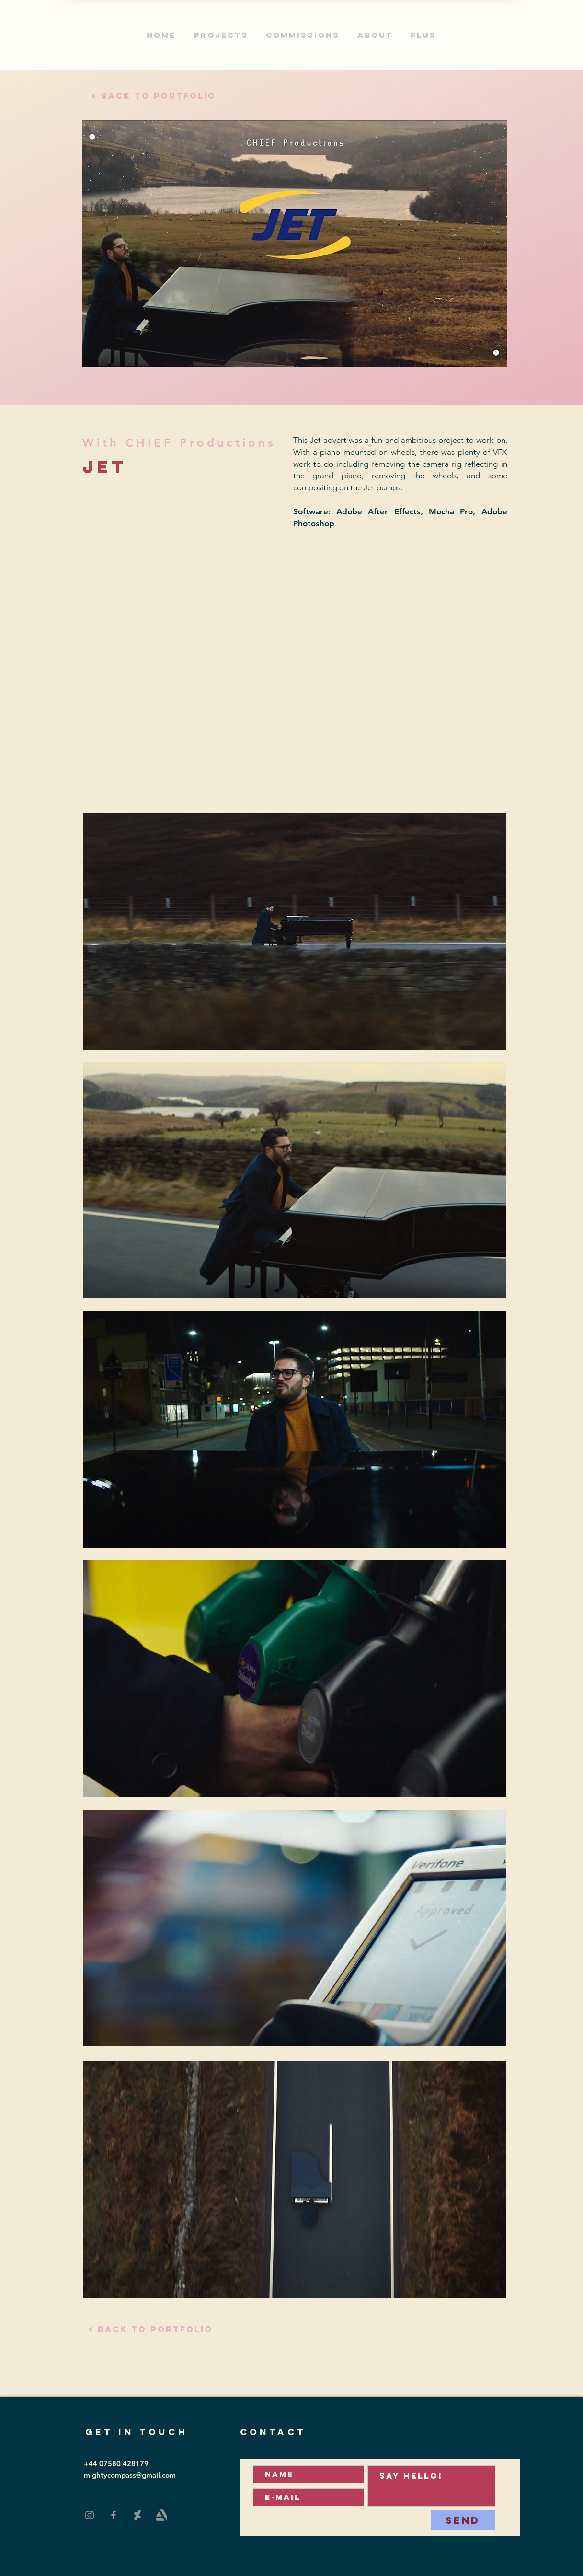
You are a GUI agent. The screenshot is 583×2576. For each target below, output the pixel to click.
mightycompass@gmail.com (130, 2475)
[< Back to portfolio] (154, 95)
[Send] (463, 2520)
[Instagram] (89, 2515)
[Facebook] (113, 2515)
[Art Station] (161, 2515)
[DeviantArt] (137, 2515)
